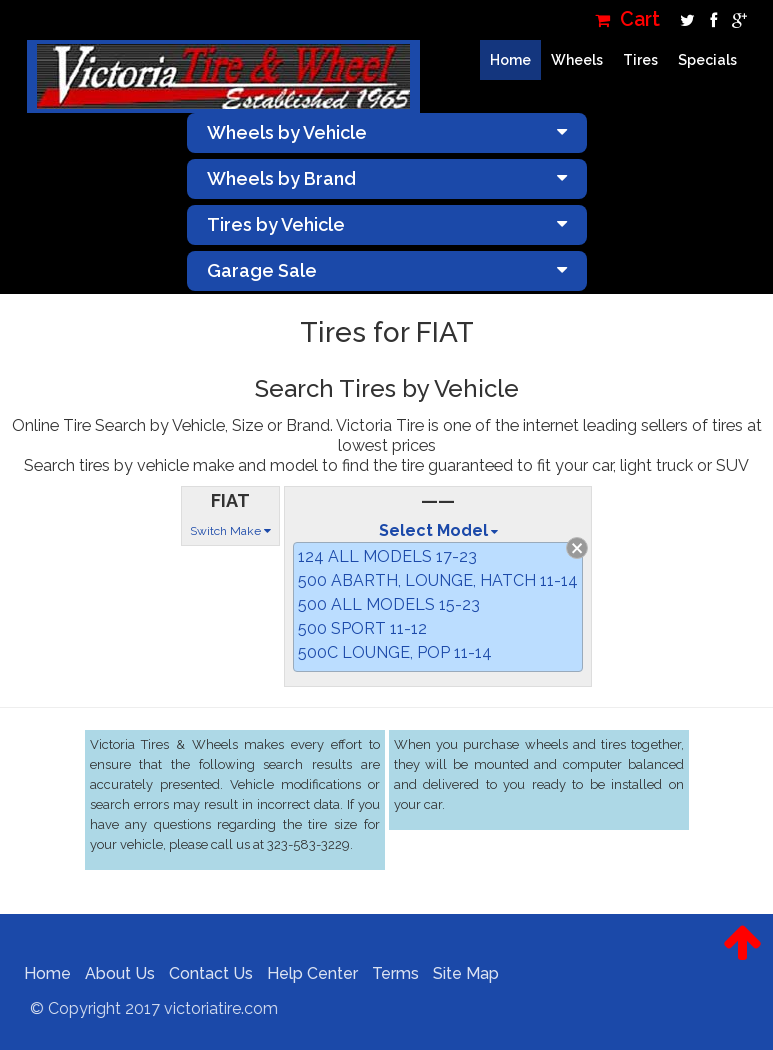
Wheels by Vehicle (387, 132)
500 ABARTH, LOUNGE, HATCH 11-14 (438, 580)
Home (510, 60)
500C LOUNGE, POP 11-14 (395, 652)
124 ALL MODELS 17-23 (387, 556)
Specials (707, 60)
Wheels (577, 60)
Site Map (458, 973)
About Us (112, 973)
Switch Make (230, 531)
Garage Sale (387, 270)
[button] (742, 958)
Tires (640, 60)
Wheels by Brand (387, 178)
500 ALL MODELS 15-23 (389, 604)
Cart (627, 19)
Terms (387, 973)
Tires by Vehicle (387, 224)
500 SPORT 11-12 (362, 628)
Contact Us (203, 973)
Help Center (304, 973)
